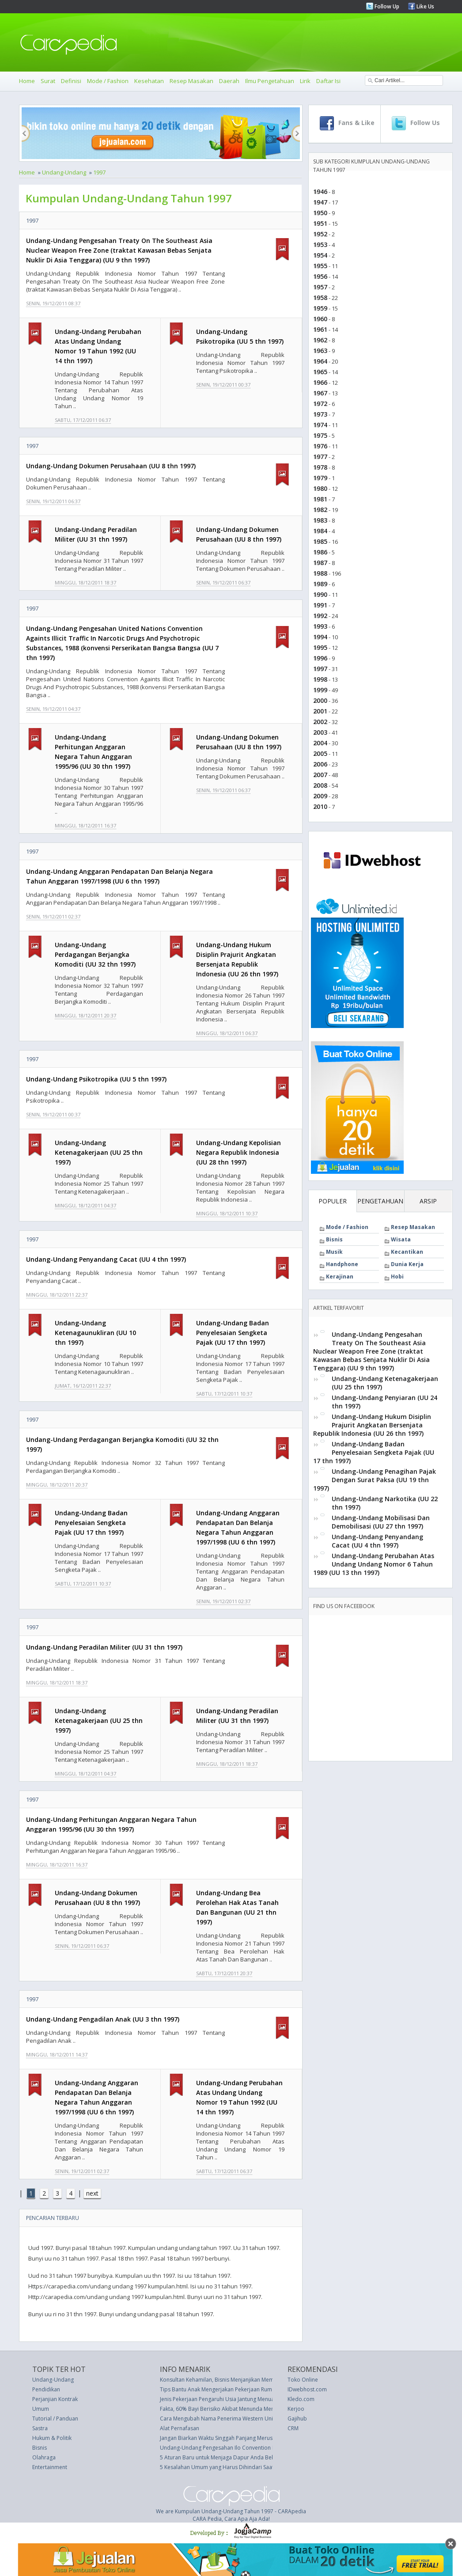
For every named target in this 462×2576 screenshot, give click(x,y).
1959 (320, 308)
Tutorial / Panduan (55, 2418)
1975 (320, 435)
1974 (320, 425)
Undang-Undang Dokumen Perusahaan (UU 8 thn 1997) (111, 466)
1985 (320, 541)
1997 (99, 172)
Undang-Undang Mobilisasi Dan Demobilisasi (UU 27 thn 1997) (381, 1522)
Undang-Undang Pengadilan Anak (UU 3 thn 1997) (102, 2019)
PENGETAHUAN (380, 1201)
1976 (320, 446)
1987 (320, 562)
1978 (320, 467)
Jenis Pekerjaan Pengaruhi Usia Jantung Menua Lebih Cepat (233, 2399)
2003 (320, 732)
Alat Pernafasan (179, 2428)
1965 (320, 372)
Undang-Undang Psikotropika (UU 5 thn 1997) (96, 1079)
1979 (320, 478)
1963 (320, 350)
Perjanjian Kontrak (55, 2399)
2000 (320, 700)
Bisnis (334, 1239)
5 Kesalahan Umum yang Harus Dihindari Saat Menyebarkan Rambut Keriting (255, 2467)
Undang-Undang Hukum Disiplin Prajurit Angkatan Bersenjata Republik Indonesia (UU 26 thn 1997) (372, 1425)
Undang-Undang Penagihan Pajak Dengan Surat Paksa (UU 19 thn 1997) (374, 1479)
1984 (320, 531)
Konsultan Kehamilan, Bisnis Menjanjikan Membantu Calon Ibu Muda (244, 2379)
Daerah (229, 81)
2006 (320, 764)
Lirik (305, 81)
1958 (320, 297)
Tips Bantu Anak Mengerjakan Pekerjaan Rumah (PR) (224, 2389)
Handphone (342, 1264)
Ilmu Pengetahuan (269, 81)
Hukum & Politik (52, 2438)
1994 (320, 637)
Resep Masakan (191, 81)
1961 (320, 329)
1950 (320, 213)
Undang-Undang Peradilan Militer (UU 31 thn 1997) (104, 1647)
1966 (320, 382)
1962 (320, 340)
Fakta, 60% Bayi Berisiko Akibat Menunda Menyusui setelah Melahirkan (247, 2409)
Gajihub (297, 2418)
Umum (40, 2409)
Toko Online (303, 2379)
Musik (334, 1252)
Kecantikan (407, 1252)
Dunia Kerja (407, 1264)
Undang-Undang (64, 172)
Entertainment (49, 2467)
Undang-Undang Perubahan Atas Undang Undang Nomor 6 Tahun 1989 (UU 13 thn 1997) (373, 1564)
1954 (320, 255)
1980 (320, 488)
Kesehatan (149, 81)
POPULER (332, 1201)
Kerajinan (339, 1276)
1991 (320, 605)
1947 (320, 202)
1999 (320, 690)
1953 (320, 244)
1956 (320, 276)
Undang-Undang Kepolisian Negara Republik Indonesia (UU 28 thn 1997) (238, 1152)
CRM (293, 2428)
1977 (320, 456)
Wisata (401, 1239)
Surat (48, 81)
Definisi (71, 81)
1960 (320, 319)
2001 (320, 711)
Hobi (397, 1276)
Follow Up (386, 6)
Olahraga (44, 2457)
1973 (320, 414)
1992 (320, 615)
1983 (320, 520)
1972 (320, 403)
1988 (320, 573)
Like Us (424, 6)
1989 (320, 584)
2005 (320, 753)
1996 (320, 658)
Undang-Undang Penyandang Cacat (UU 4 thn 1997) (106, 1259)
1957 (320, 287)
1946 (320, 191)
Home (27, 81)
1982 (320, 509)
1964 (320, 361)
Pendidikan (46, 2389)
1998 (320, 679)
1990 (320, 594)
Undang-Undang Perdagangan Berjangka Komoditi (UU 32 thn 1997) (95, 954)
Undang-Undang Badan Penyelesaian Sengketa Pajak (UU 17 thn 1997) (232, 1333)
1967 (320, 393)
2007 (320, 774)
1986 (320, 552)
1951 (320, 223)
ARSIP (428, 1201)
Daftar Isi (328, 81)
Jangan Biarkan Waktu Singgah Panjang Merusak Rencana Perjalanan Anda (251, 2438)
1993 (320, 626)
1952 (320, 234)
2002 (320, 721)
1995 (320, 647)
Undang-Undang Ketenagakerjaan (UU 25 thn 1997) (99, 1152)
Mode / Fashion (108, 81)
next (92, 2193)
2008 (320, 785)
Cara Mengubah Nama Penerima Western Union (220, 2418)
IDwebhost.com (307, 2389)
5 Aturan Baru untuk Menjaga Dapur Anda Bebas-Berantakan (235, 2457)
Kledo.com (301, 2399)
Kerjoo (296, 2409)
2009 (320, 796)
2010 (320, 806)
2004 (320, 743)
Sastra (40, 2428)
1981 (320, 499)
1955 (320, 266)
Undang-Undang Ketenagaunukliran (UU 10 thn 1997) (95, 1333)
